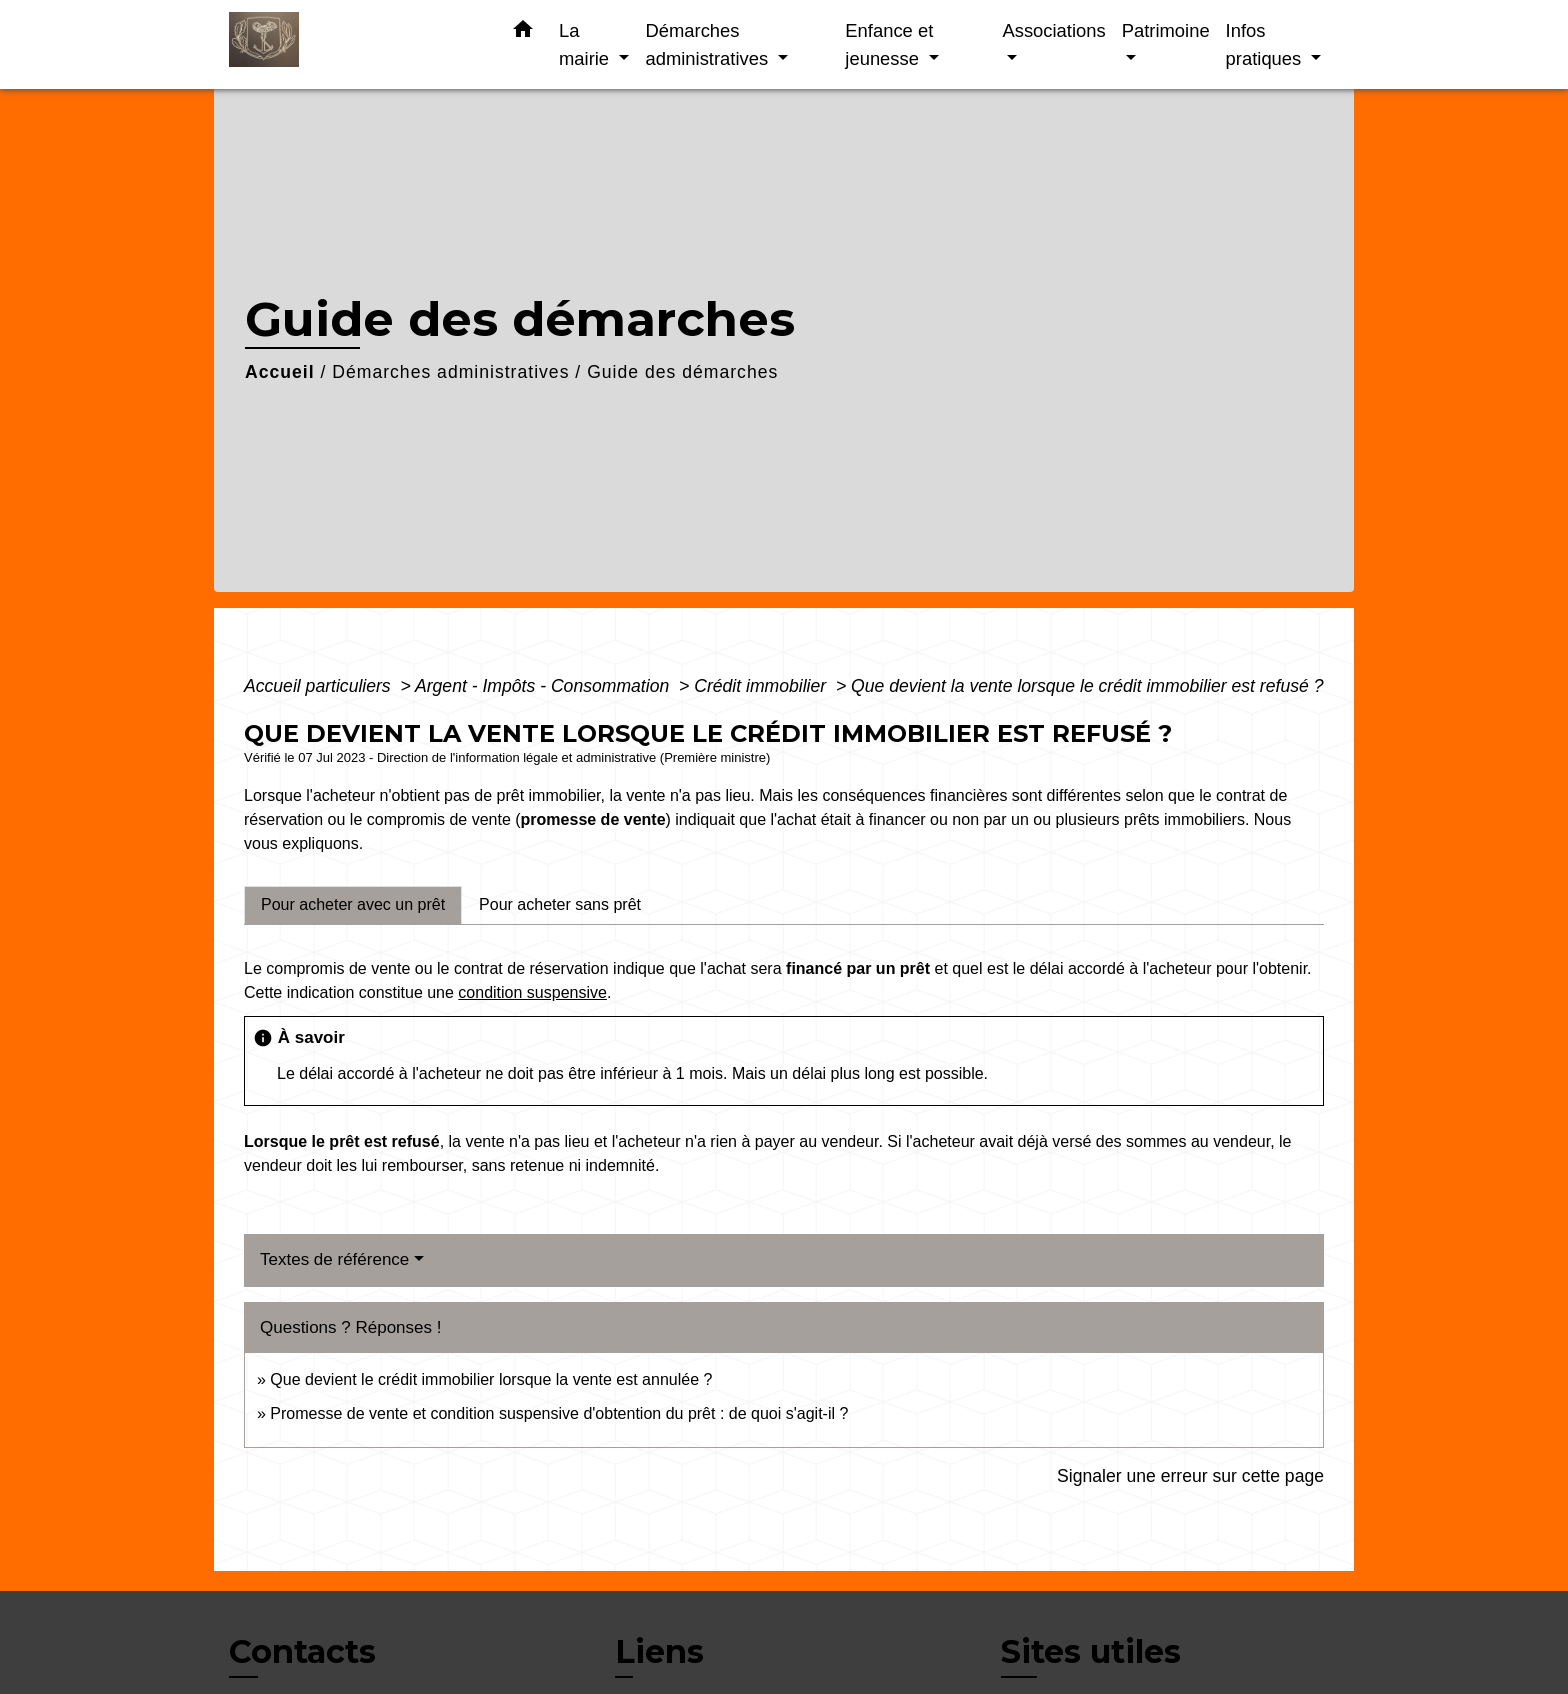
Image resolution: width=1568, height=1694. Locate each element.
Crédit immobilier (762, 686)
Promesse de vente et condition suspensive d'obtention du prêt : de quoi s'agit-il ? (559, 1413)
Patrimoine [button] (1166, 30)
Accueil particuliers (320, 686)
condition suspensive (532, 992)
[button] (523, 33)
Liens (659, 1651)
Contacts (302, 1652)
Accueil (280, 372)
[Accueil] (354, 44)
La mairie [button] (586, 44)
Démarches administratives (450, 372)
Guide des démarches (682, 372)
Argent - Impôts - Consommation (544, 686)
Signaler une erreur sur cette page (1190, 1476)
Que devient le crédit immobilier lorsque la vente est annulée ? (491, 1379)
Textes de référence (334, 1259)
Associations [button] (1053, 30)
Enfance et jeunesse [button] (889, 44)
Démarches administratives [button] (709, 44)
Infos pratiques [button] (1266, 44)
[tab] (353, 905)
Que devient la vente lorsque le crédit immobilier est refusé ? (1087, 686)
